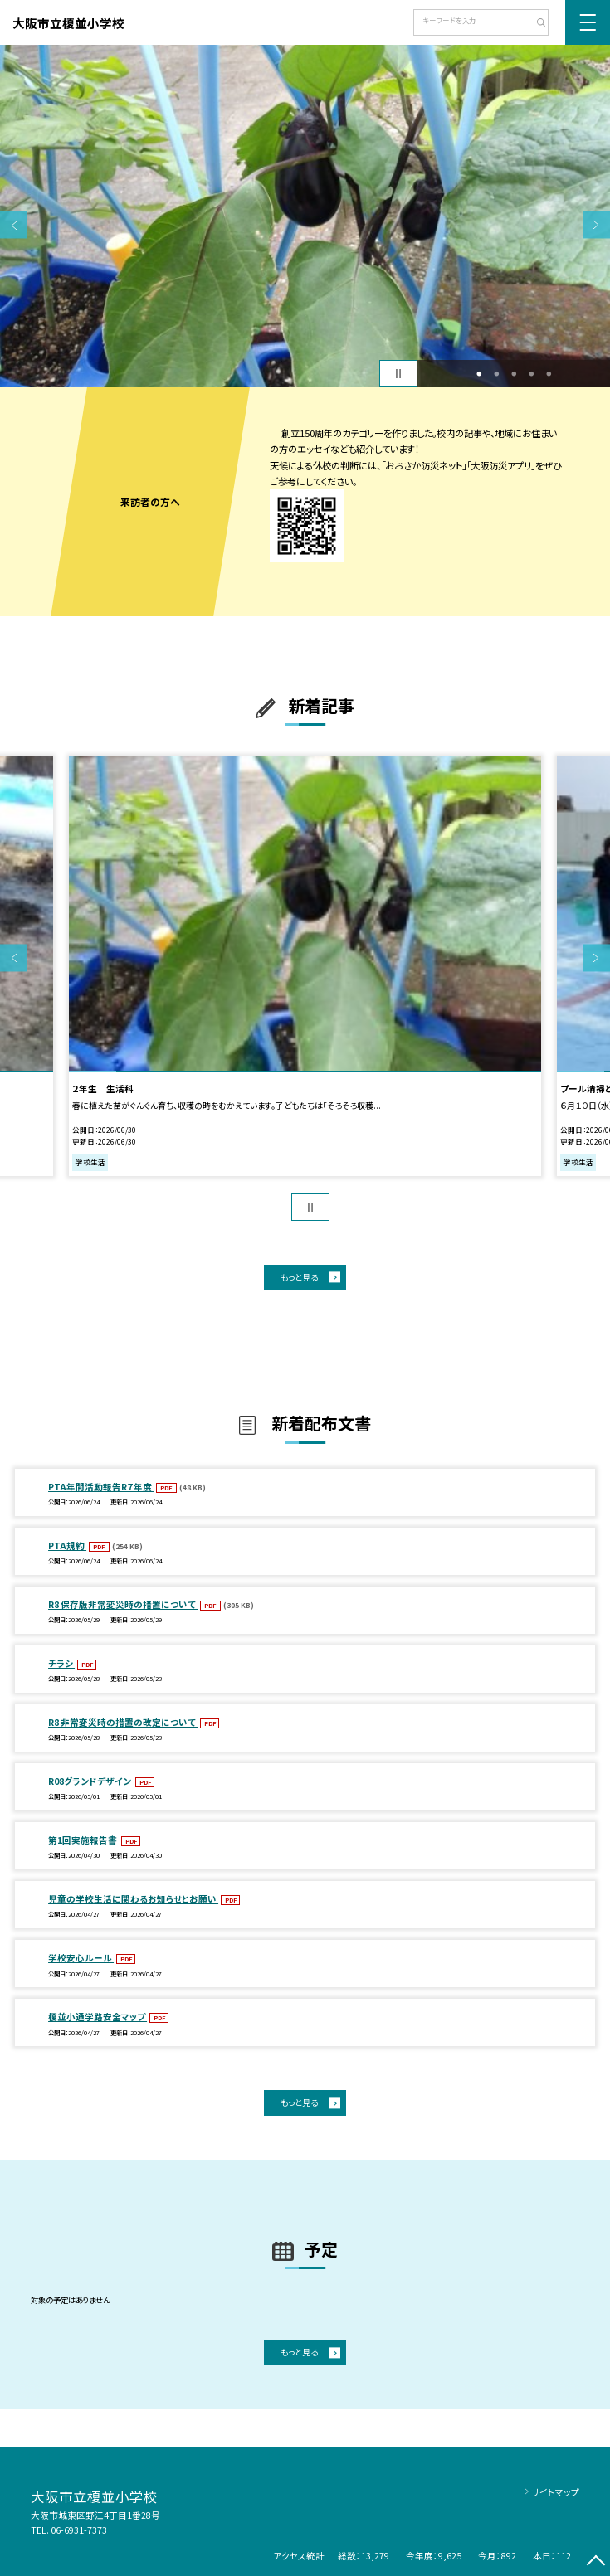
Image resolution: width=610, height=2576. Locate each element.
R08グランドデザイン (90, 1781)
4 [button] (531, 373)
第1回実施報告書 (83, 1840)
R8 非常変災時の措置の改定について (123, 1722)
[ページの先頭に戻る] (596, 2562)
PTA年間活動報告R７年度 (101, 1486)
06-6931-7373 (79, 2530)
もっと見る (299, 1277)
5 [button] (548, 373)
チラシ (61, 1663)
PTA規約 (67, 1545)
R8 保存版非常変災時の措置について (123, 1604)
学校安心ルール (81, 1957)
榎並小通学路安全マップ (97, 2016)
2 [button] (496, 373)
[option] (305, 216)
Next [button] (596, 225)
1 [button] (478, 373)
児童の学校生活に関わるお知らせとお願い (133, 1899)
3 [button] (513, 373)
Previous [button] (13, 225)
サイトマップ (555, 2492)
